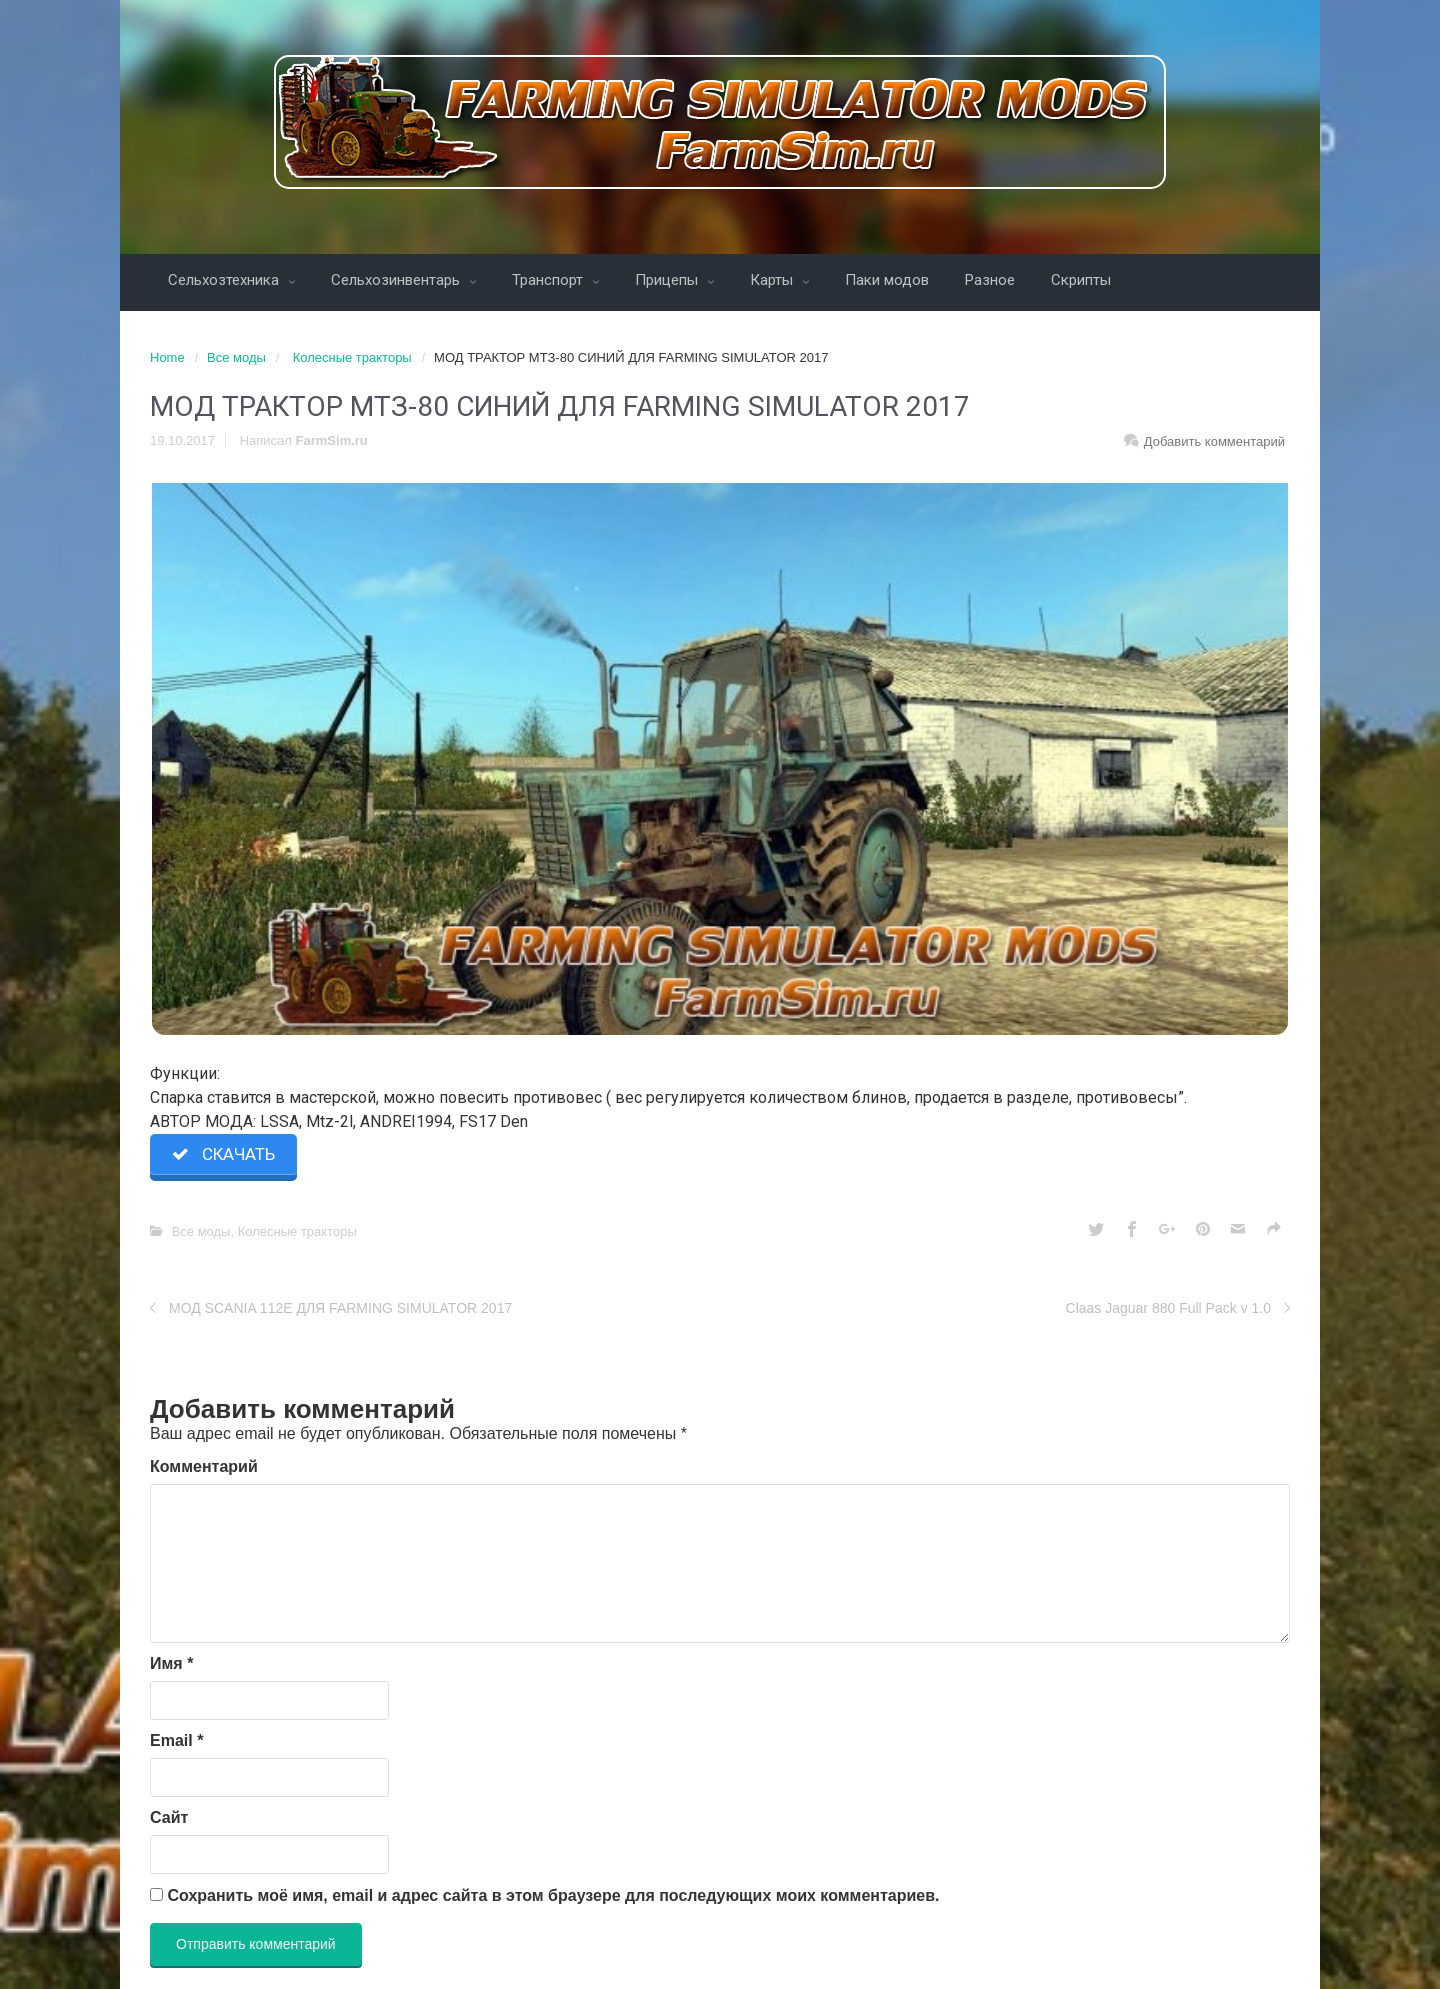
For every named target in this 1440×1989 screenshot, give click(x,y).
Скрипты (1081, 280)
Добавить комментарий (1214, 441)
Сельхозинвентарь (397, 280)
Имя (171, 1663)
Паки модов (887, 280)
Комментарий (204, 1466)
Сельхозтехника (225, 280)
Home (167, 357)
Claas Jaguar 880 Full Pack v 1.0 (1168, 1308)
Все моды (236, 357)
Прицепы (668, 280)
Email (176, 1740)
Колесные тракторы (352, 357)
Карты (773, 280)
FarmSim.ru (332, 440)
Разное (990, 280)
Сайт (169, 1817)
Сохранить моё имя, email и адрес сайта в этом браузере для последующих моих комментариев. (553, 1895)
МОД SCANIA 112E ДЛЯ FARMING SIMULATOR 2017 (340, 1308)
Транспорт (549, 280)
